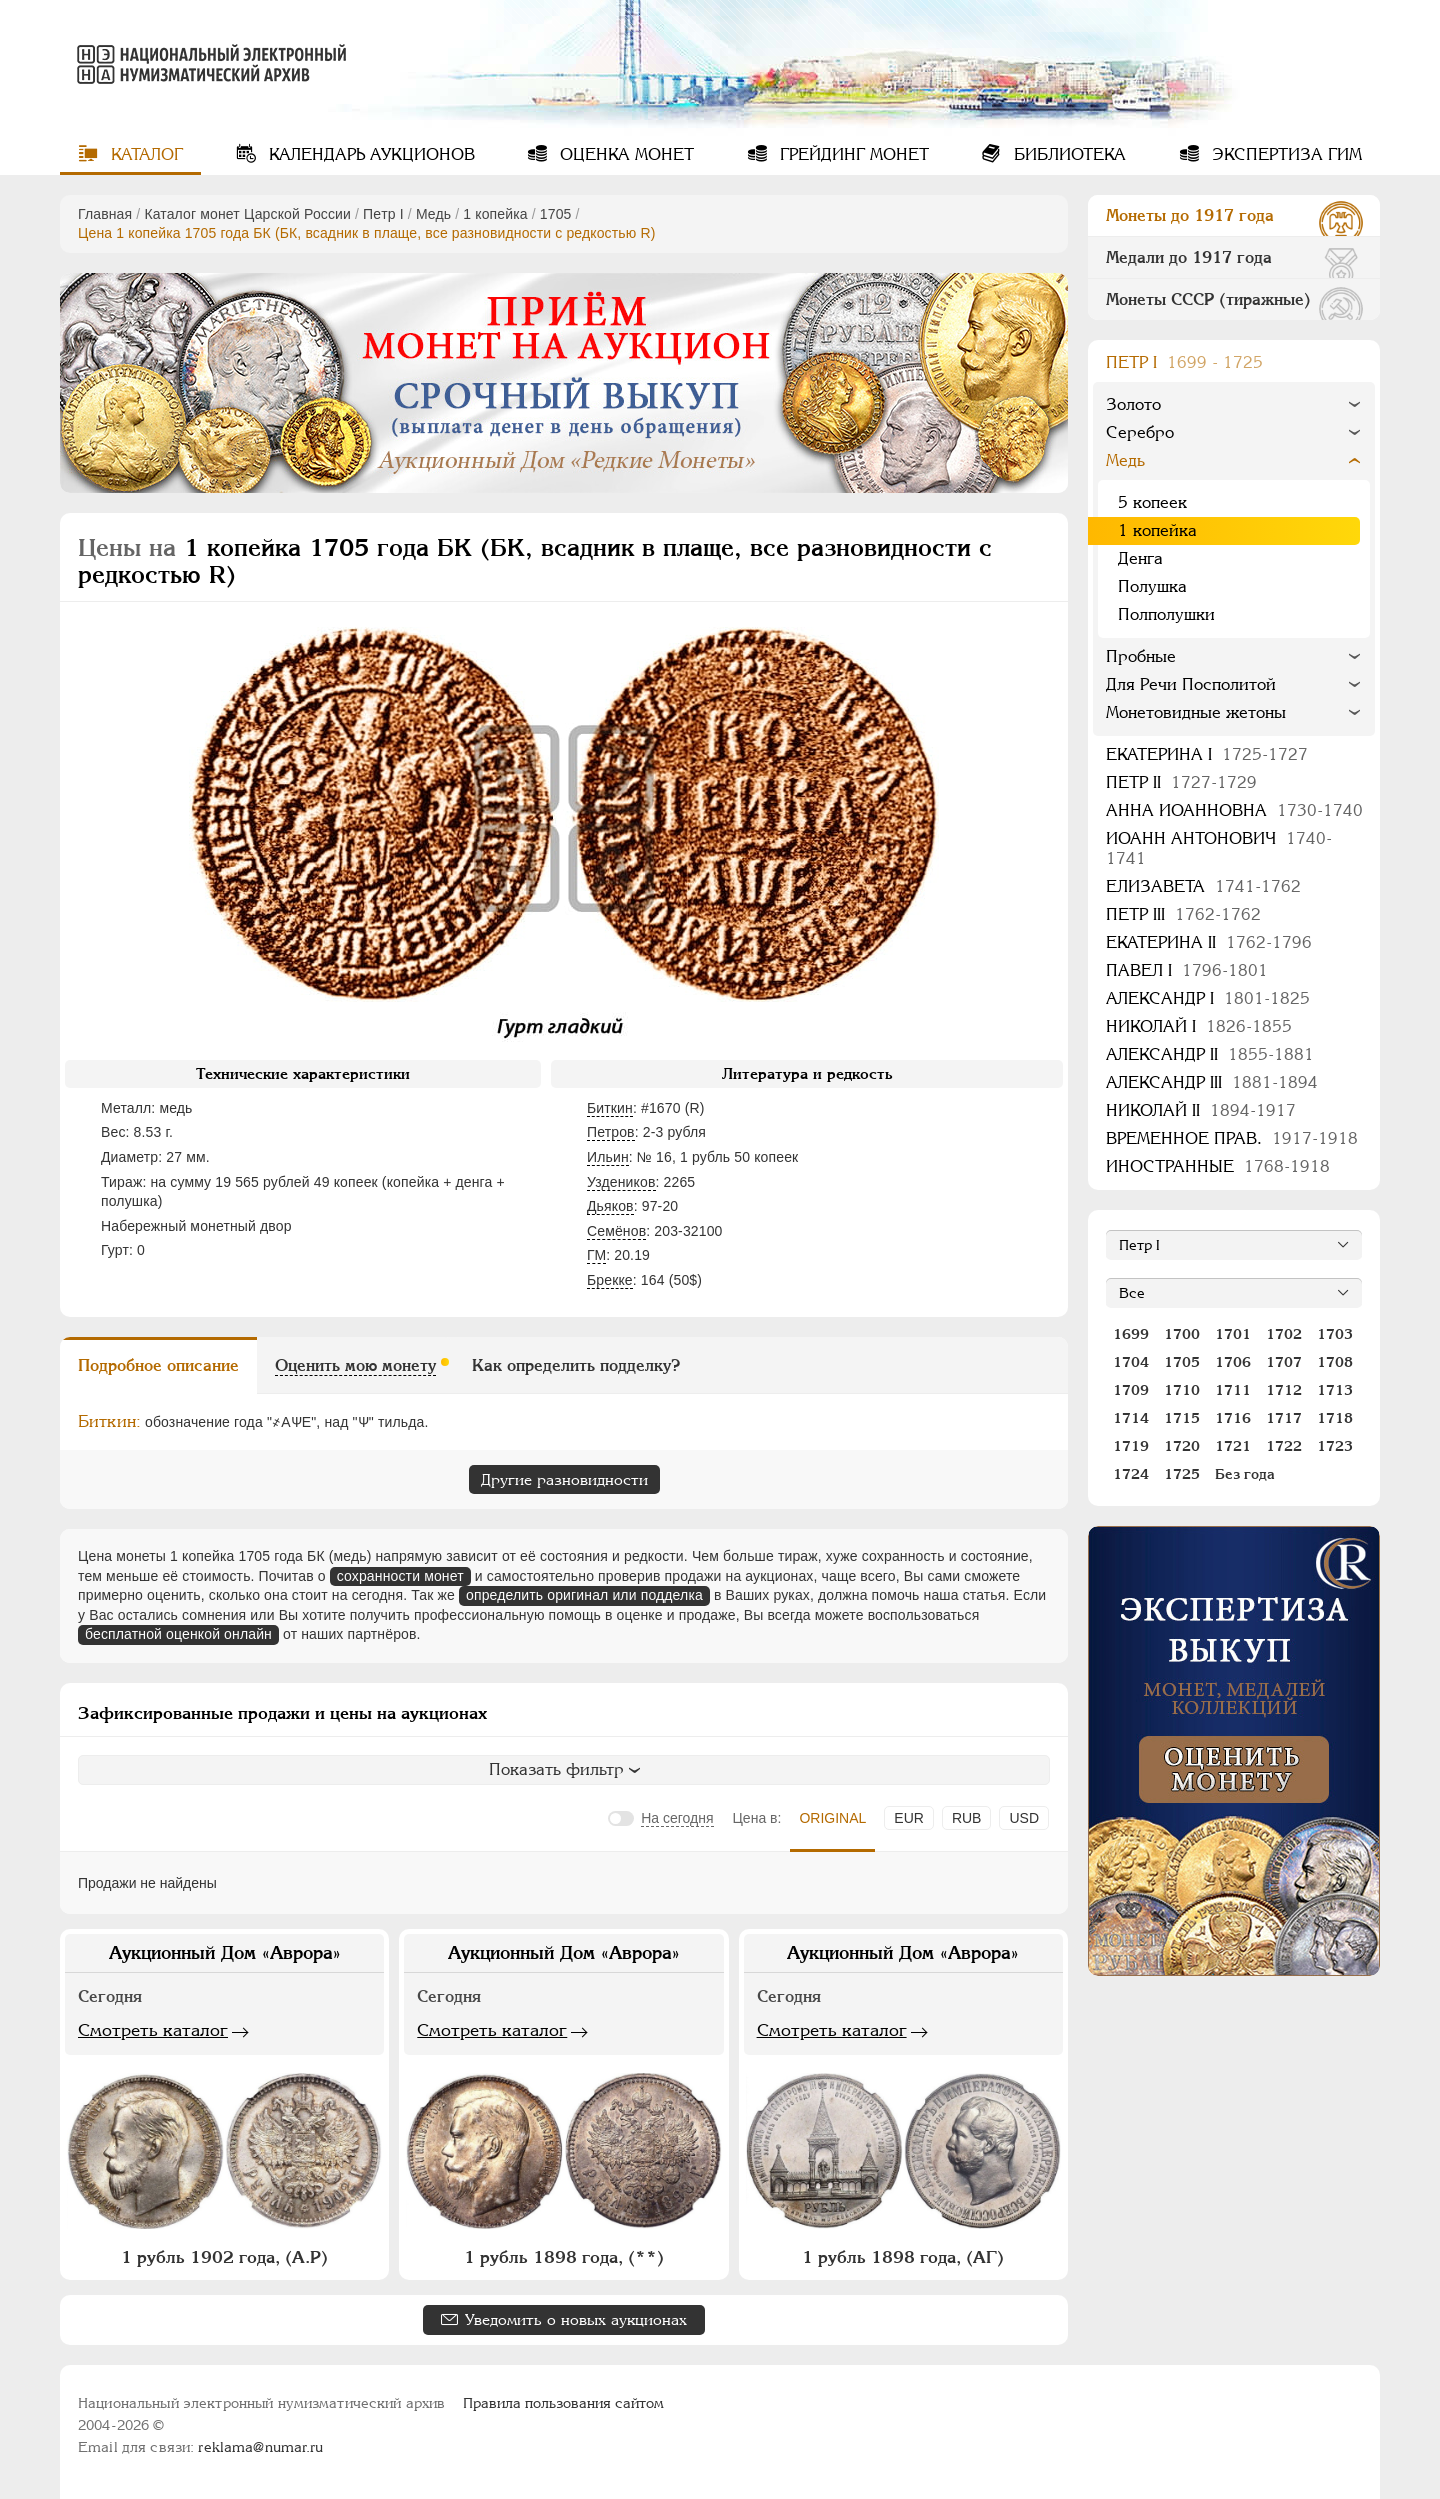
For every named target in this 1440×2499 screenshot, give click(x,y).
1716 (1233, 1418)
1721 (1233, 1446)
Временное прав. (1232, 1138)
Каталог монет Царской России (247, 214)
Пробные (1141, 656)
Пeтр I (383, 214)
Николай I (1199, 1026)
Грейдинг (852, 154)
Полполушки (1166, 614)
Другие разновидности (564, 1479)
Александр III (1212, 1082)
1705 (556, 214)
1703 (1335, 1334)
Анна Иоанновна (1234, 810)
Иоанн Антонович (1219, 848)
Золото (1133, 404)
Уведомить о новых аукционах (576, 2319)
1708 (1335, 1362)
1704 (1131, 1362)
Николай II (1201, 1110)
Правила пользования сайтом (563, 2403)
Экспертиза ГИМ (1284, 154)
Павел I (1187, 970)
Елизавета (1203, 886)
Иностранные (1218, 1166)
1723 (1335, 1446)
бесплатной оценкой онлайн (178, 1634)
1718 (1335, 1418)
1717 (1284, 1418)
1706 (1233, 1362)
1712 (1284, 1390)
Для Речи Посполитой (1191, 684)
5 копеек (1152, 502)
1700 (1182, 1334)
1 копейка (495, 214)
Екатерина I (1207, 754)
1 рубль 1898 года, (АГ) (903, 2257)
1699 (1131, 1334)
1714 (1131, 1418)
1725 (1182, 1474)
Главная (105, 214)
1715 (1182, 1418)
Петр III (1183, 914)
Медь (433, 214)
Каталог (144, 154)
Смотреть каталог (153, 2030)
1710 (1182, 1390)
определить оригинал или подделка (584, 1595)
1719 (1131, 1446)
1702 (1284, 1334)
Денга (1140, 558)
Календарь (369, 154)
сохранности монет (400, 1576)
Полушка (1152, 586)
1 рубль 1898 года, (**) (564, 2257)
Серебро (1140, 432)
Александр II (1210, 1054)
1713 (1335, 1390)
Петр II (1181, 782)
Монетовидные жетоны (1196, 712)
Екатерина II (1209, 942)
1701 (1233, 1334)
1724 (1131, 1474)
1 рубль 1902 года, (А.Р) (224, 2257)
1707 (1284, 1362)
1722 (1284, 1446)
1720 (1182, 1446)
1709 (1131, 1390)
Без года (1245, 1474)
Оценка (624, 154)
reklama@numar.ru (260, 2447)
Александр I (1208, 998)
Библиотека (1067, 154)
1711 (1233, 1390)
